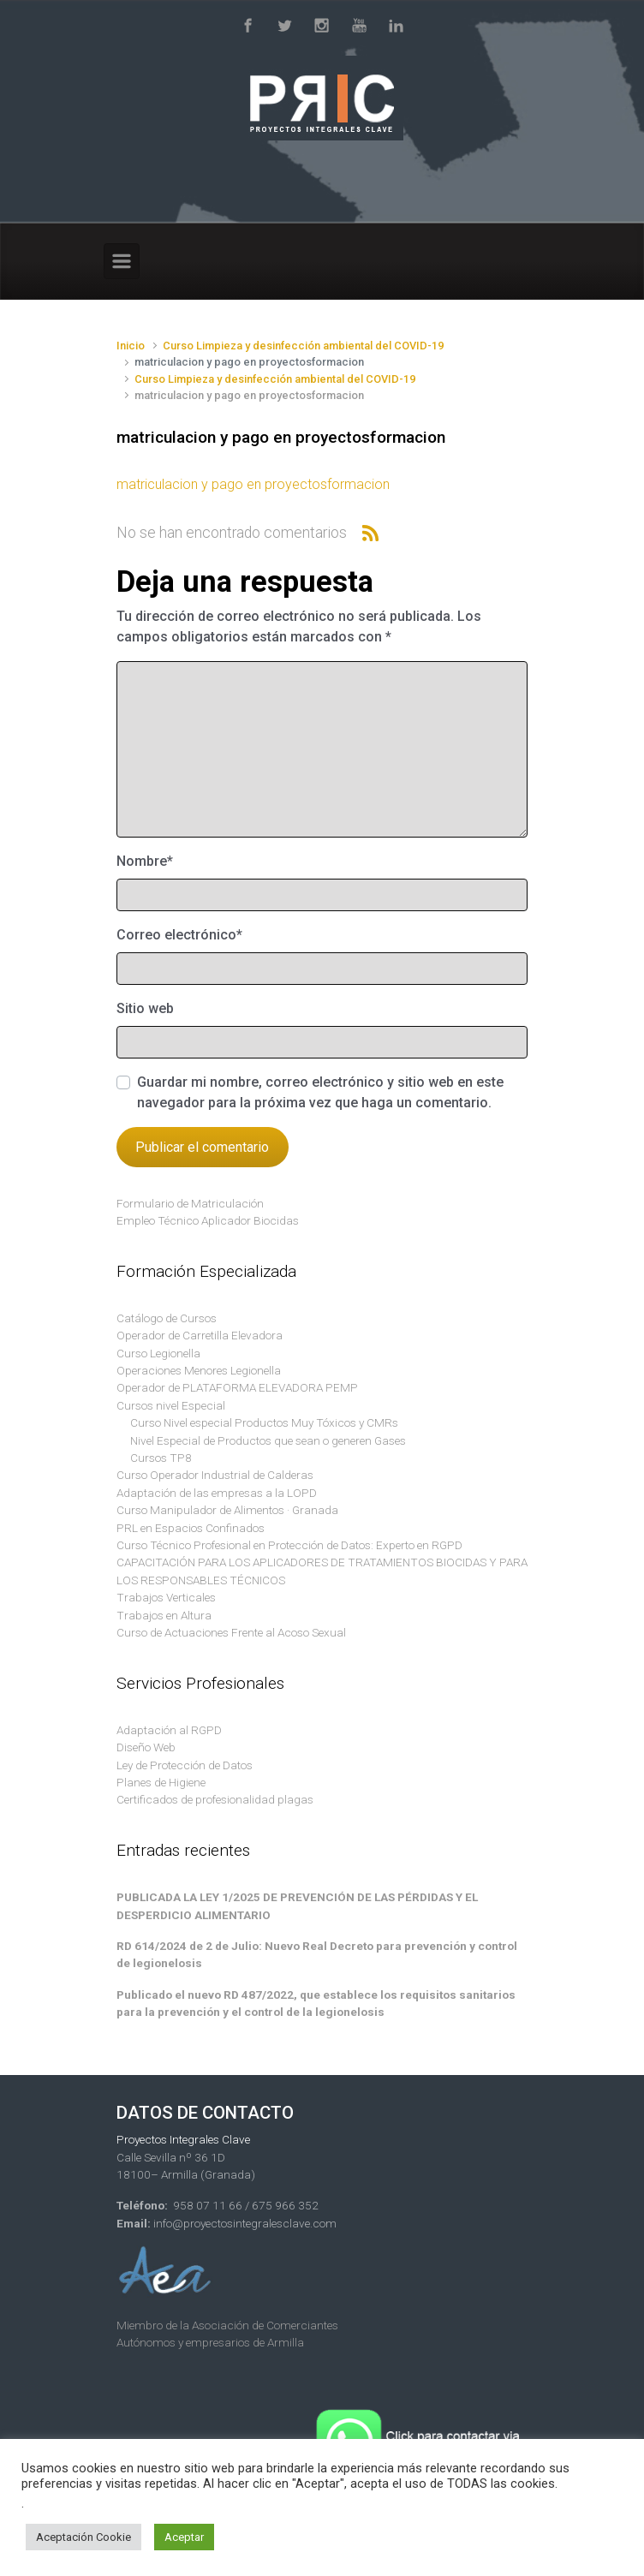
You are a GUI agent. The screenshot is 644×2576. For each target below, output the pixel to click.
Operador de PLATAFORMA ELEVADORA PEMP (237, 1387)
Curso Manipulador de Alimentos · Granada (227, 1510)
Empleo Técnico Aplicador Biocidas (207, 1220)
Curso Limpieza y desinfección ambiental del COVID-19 (303, 345)
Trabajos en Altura (164, 1615)
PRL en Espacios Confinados (190, 1528)
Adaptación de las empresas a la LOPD (216, 1493)
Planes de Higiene (161, 1782)
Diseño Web (146, 1747)
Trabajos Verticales (166, 1597)
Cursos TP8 (161, 1457)
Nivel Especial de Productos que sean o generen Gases (268, 1440)
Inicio (130, 345)
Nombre (144, 861)
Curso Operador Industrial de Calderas (214, 1475)
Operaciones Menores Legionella (198, 1370)
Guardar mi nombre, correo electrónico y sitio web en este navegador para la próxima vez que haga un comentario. (320, 1092)
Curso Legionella (158, 1353)
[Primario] (122, 261)
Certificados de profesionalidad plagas (214, 1799)
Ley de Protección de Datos (184, 1765)
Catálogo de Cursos (166, 1318)
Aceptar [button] (184, 2537)
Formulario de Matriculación (190, 1203)
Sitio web (145, 1008)
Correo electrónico (179, 935)
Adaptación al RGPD (169, 1730)
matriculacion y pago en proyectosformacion (253, 484)
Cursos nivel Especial (170, 1405)
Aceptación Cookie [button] (83, 2537)
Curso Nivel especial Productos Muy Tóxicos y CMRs (264, 1422)
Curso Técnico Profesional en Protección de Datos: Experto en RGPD (289, 1545)
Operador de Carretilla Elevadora (199, 1335)
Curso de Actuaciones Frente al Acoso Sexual (231, 1632)
